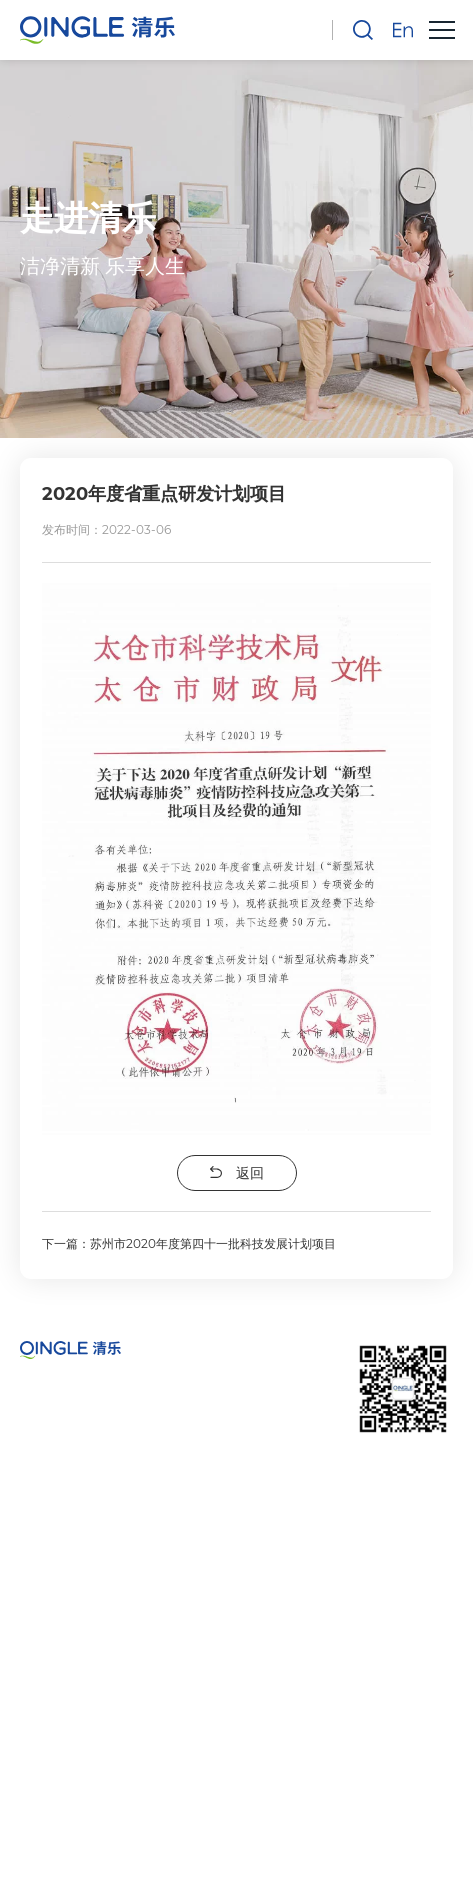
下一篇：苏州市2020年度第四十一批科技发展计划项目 (189, 1243)
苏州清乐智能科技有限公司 (267, 1754)
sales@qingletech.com (155, 1676)
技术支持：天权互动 (237, 1840)
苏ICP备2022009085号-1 (237, 1778)
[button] (441, 30)
